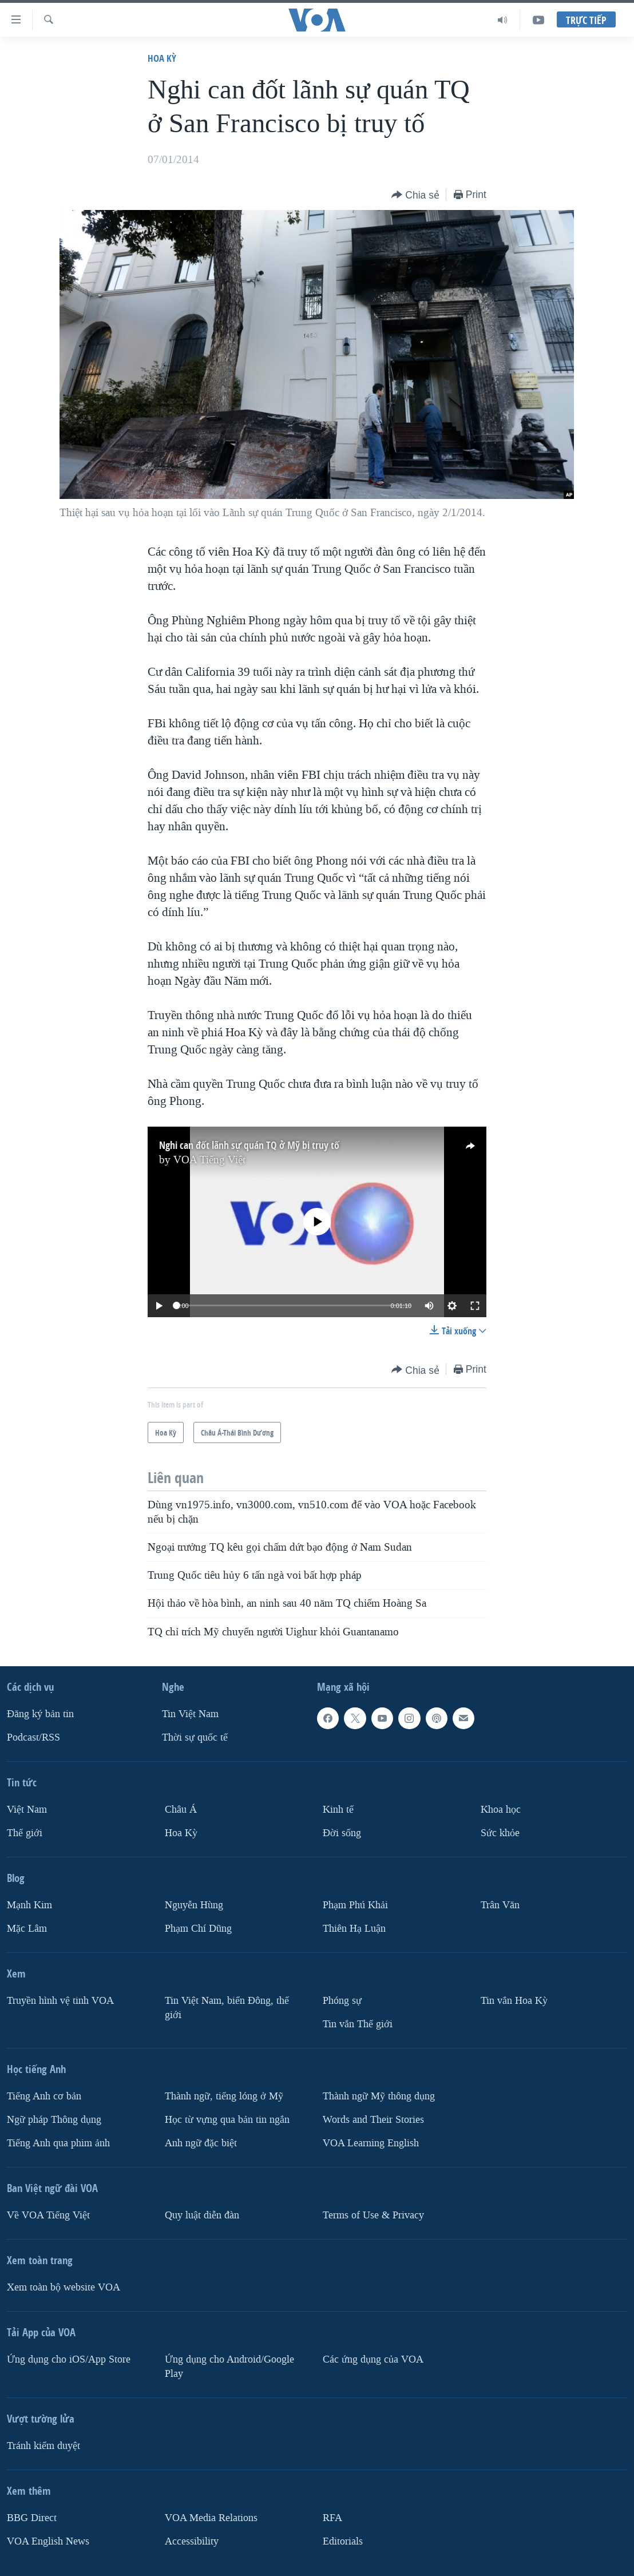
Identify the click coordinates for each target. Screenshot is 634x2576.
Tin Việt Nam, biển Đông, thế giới (227, 2008)
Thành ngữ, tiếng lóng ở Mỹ (224, 2096)
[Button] (415, 195)
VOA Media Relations (211, 2518)
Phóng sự (342, 2000)
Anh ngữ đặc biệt (201, 2143)
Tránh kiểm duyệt (43, 2445)
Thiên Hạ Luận (354, 1928)
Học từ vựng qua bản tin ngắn (227, 2119)
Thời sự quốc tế (195, 1737)
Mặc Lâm (27, 1928)
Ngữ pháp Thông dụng (54, 2119)
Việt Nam (27, 1809)
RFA (332, 2518)
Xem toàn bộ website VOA (63, 2287)
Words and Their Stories (373, 2119)
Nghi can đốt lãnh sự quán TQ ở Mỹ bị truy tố (249, 1145)
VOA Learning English (371, 2143)
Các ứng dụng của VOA (373, 2359)
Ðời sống (342, 1833)
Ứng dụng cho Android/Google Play (229, 2366)
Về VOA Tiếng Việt (48, 2215)
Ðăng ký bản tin (40, 1714)
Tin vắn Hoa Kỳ (514, 2000)
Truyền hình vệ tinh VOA (60, 2000)
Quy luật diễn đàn (202, 2215)
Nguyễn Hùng (194, 1905)
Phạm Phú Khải (355, 1905)
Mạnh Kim (29, 1905)
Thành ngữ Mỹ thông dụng (379, 2096)
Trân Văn (500, 1905)
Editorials (343, 2541)
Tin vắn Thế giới (358, 2024)
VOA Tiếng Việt (209, 1160)
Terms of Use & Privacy (373, 2215)
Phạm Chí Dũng (198, 1928)
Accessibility (192, 2541)
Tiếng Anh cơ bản (44, 2096)
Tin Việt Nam (190, 1714)
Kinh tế (338, 1809)
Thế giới (24, 1833)
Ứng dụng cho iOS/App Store (68, 2359)
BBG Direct (32, 2518)
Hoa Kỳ (162, 58)
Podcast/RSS (33, 1737)
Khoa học (501, 1809)
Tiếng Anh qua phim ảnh (58, 2143)
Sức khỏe (500, 1833)
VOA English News (48, 2541)
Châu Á (181, 1809)
